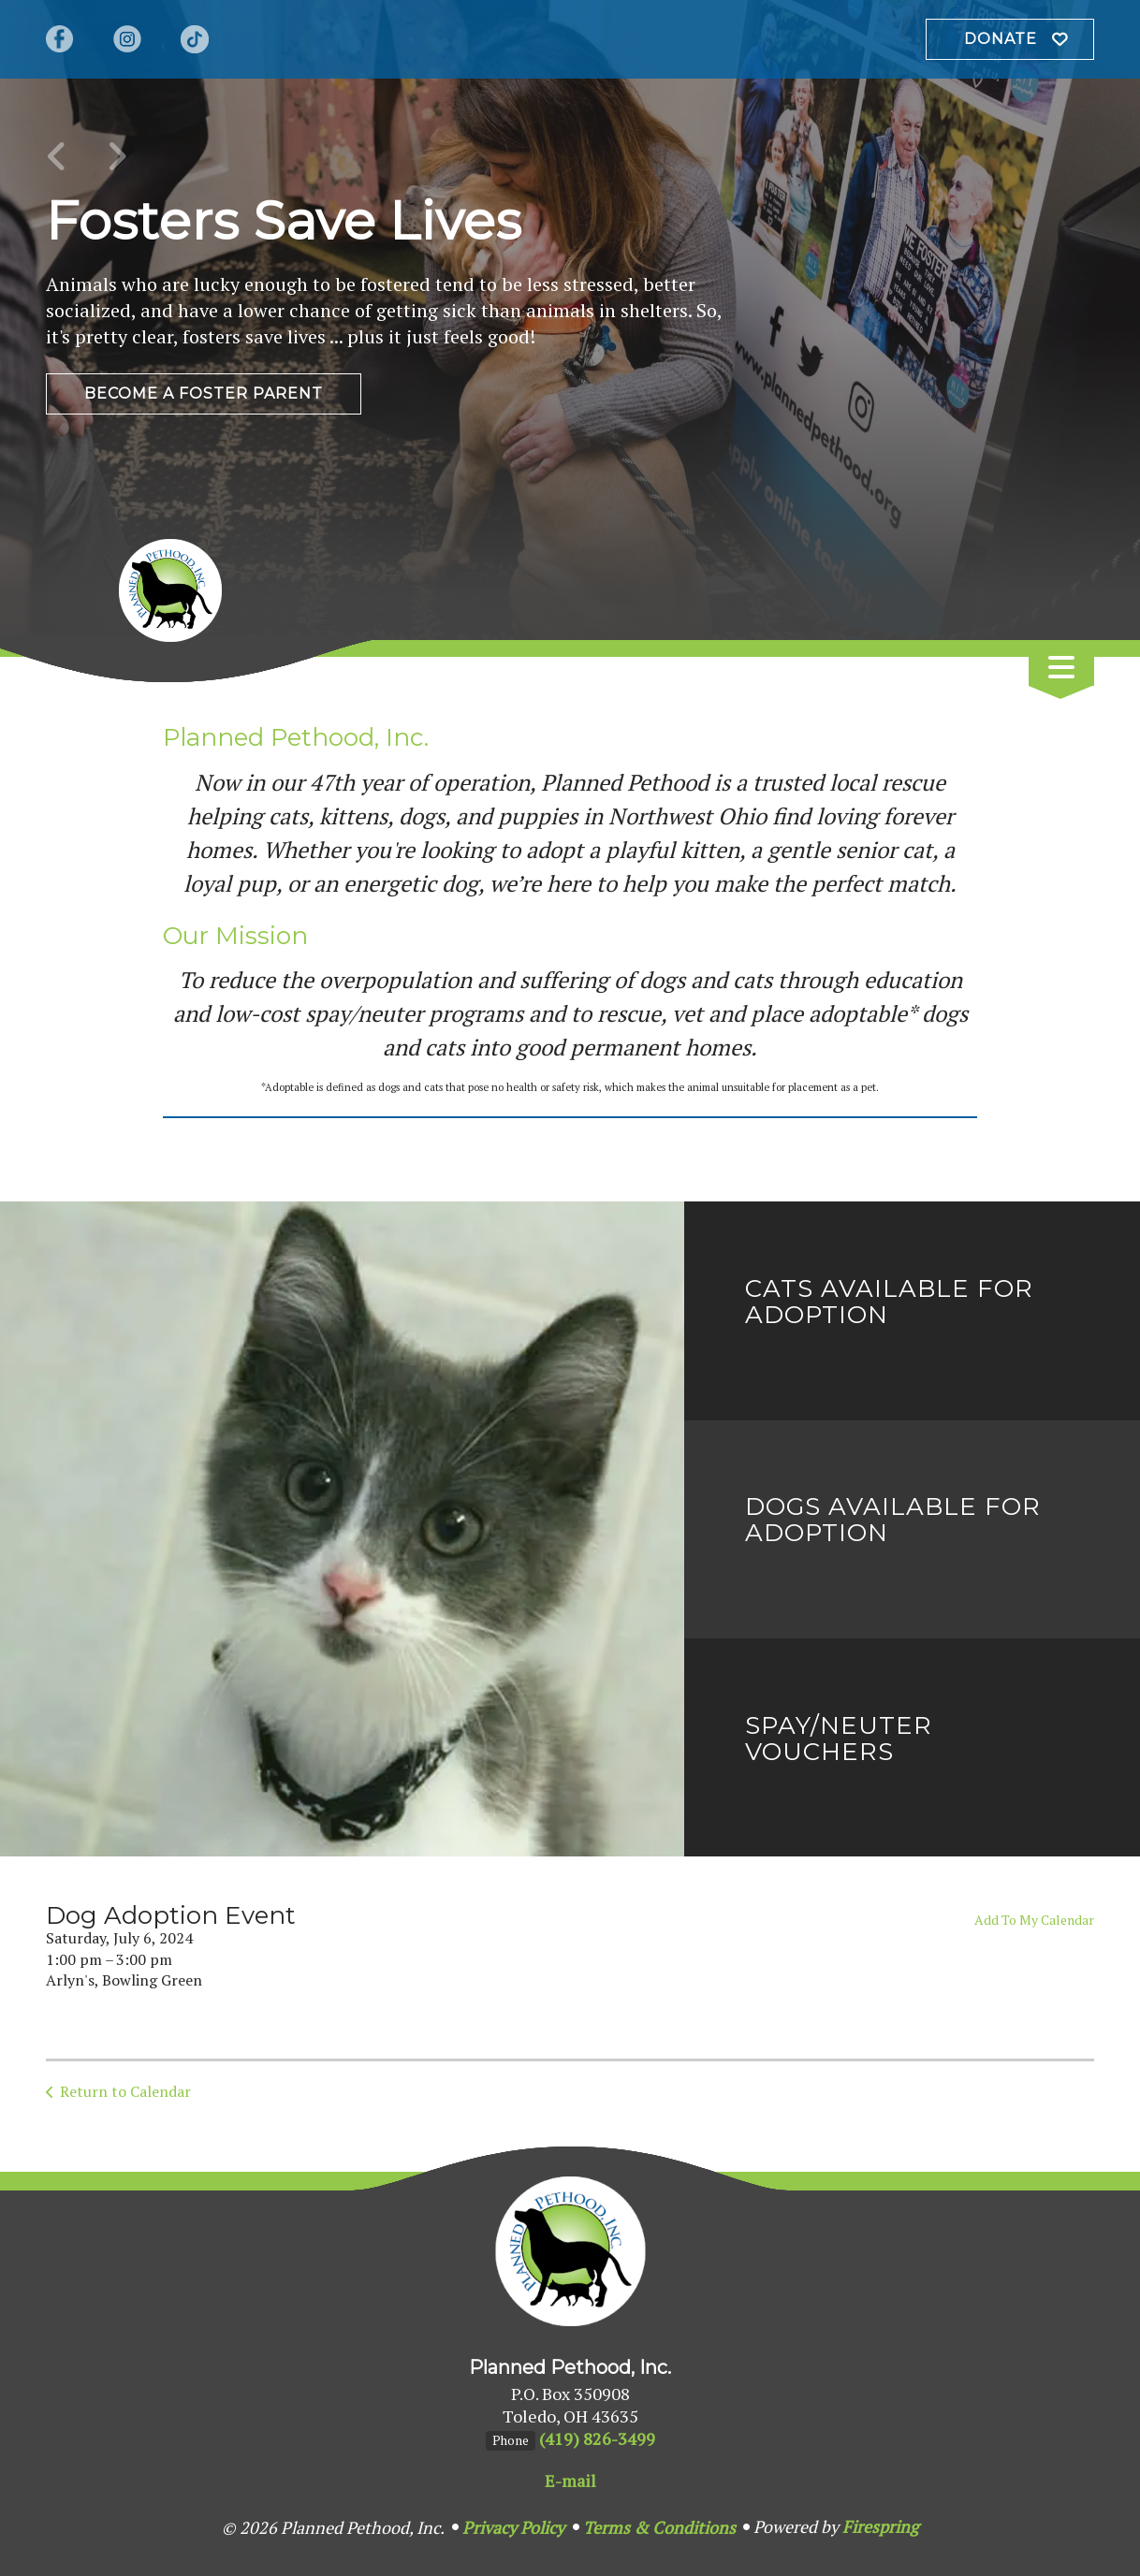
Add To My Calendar (1034, 1919)
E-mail (570, 2480)
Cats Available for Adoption (889, 1301)
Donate (1000, 39)
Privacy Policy (513, 2527)
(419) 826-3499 (597, 2438)
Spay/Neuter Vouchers (838, 1738)
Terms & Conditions (659, 2527)
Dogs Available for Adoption (893, 1520)
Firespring (880, 2526)
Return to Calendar (125, 2091)
